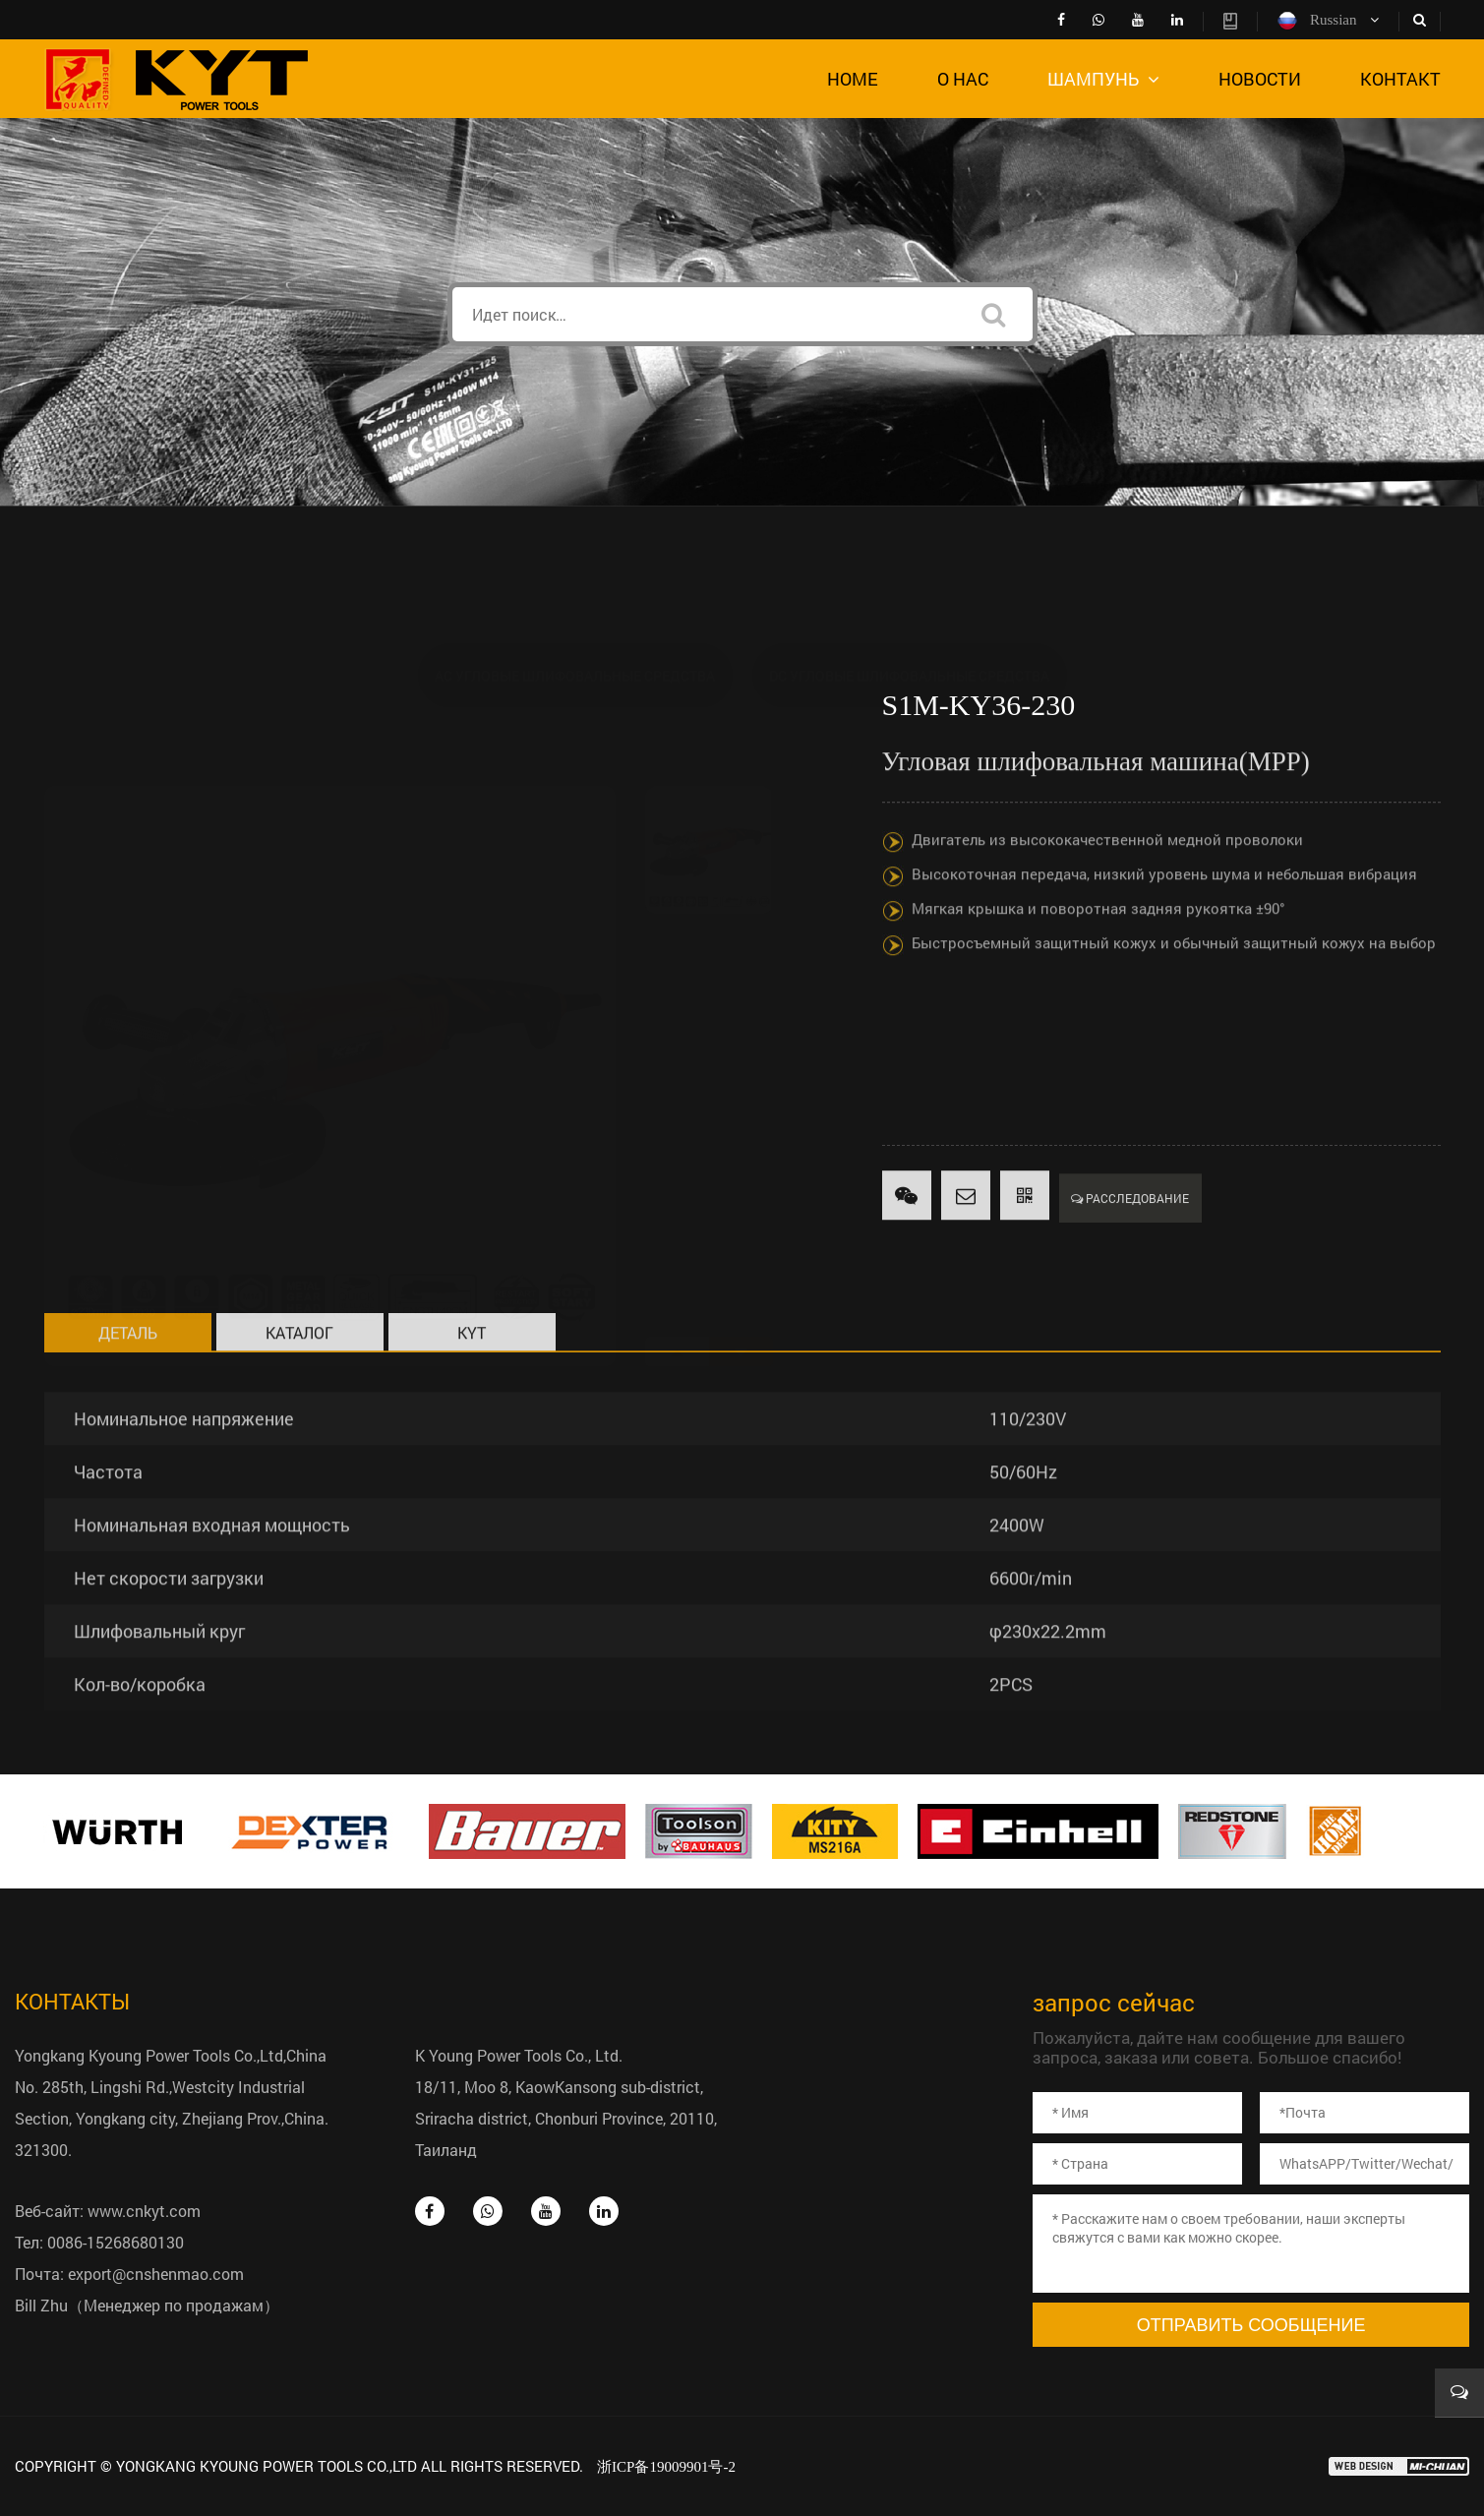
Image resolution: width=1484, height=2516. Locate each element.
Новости (1259, 78)
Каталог (299, 1371)
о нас (962, 78)
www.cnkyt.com (144, 2210)
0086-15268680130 (115, 2242)
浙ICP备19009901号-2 (666, 2467)
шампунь (1103, 78)
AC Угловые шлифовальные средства (575, 581)
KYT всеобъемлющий (472, 1376)
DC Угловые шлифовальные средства (909, 581)
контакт (1400, 78)
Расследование (1130, 1237)
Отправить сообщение (1251, 2325)
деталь (127, 1371)
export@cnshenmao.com (156, 2273)
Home (852, 78)
